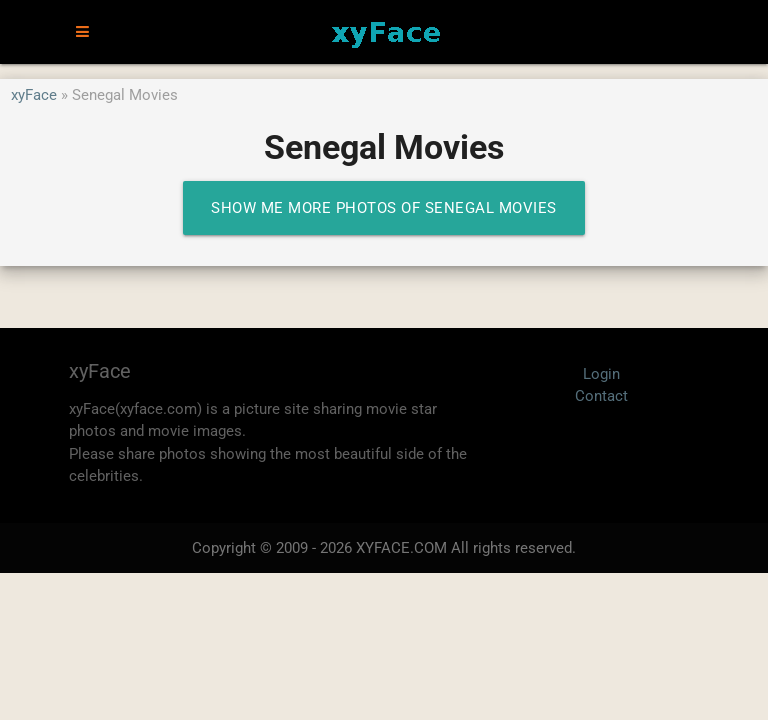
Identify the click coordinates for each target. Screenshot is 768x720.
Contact (601, 396)
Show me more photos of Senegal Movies (384, 208)
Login (601, 374)
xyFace (34, 95)
